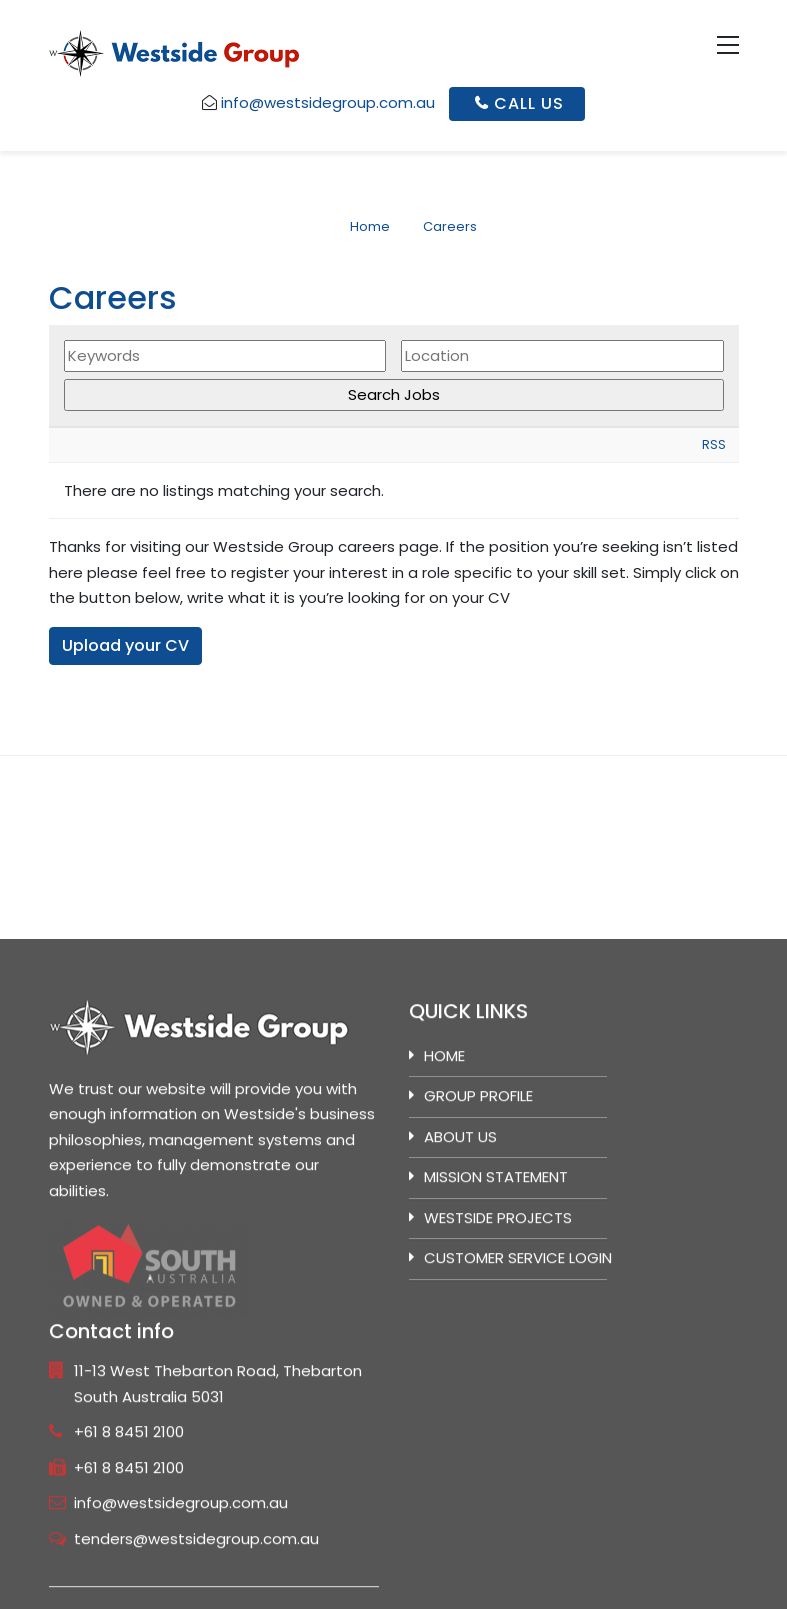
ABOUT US (460, 1340)
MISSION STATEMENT (496, 1381)
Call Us (520, 103)
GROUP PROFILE (478, 1300)
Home (444, 1259)
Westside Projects (498, 1421)
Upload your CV (125, 646)
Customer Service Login (518, 1462)
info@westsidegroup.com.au (328, 102)
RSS (714, 446)
